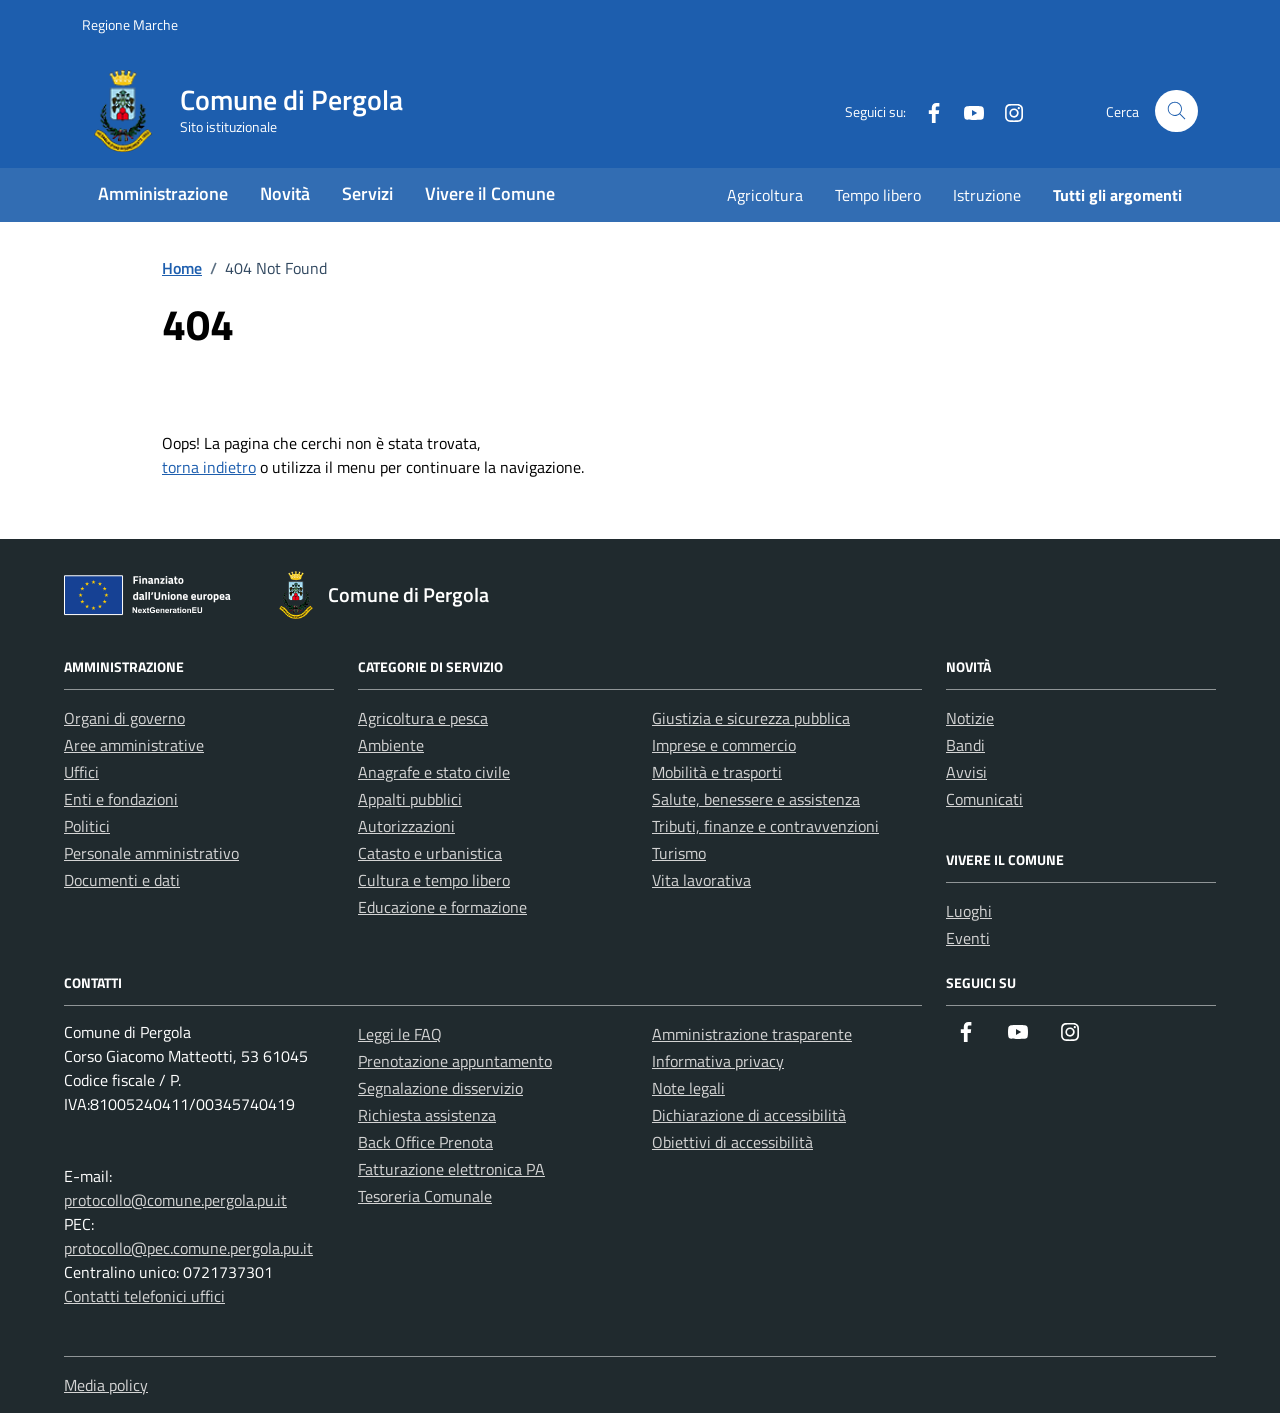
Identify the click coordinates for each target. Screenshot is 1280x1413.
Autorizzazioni (406, 826)
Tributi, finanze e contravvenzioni (765, 826)
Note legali (688, 1088)
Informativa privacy (718, 1061)
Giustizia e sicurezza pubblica (751, 718)
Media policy (106, 1385)
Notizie (970, 718)
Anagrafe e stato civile (434, 772)
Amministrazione (163, 193)
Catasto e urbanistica (430, 853)
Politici (87, 826)
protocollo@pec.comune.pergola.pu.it (188, 1248)
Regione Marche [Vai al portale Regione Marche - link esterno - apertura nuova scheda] (130, 24)
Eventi (968, 938)
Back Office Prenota (425, 1142)
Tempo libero (878, 195)
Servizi (367, 193)
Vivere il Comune (490, 193)
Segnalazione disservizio (440, 1088)
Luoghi (969, 911)
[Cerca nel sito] (1176, 111)
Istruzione (987, 195)
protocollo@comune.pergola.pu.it (175, 1200)
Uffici (81, 772)
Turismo (679, 853)
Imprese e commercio (724, 745)
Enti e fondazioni (121, 799)
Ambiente (391, 745)
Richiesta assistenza (427, 1115)
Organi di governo (124, 718)
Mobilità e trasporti (717, 772)
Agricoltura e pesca (423, 718)
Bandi (965, 745)
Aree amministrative (134, 745)
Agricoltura (765, 195)
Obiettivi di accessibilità (732, 1142)
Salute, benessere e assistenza (756, 799)
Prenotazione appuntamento (455, 1061)
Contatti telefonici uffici (144, 1296)
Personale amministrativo (151, 853)
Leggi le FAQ (400, 1034)
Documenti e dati (122, 880)
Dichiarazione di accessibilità (749, 1115)
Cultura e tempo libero (434, 880)
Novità (285, 193)
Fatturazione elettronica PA (451, 1169)
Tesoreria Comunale (425, 1196)
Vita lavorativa (701, 880)
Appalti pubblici (410, 799)
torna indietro (209, 467)
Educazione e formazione (442, 907)
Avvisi (966, 772)
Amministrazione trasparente (752, 1034)
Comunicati (984, 799)
